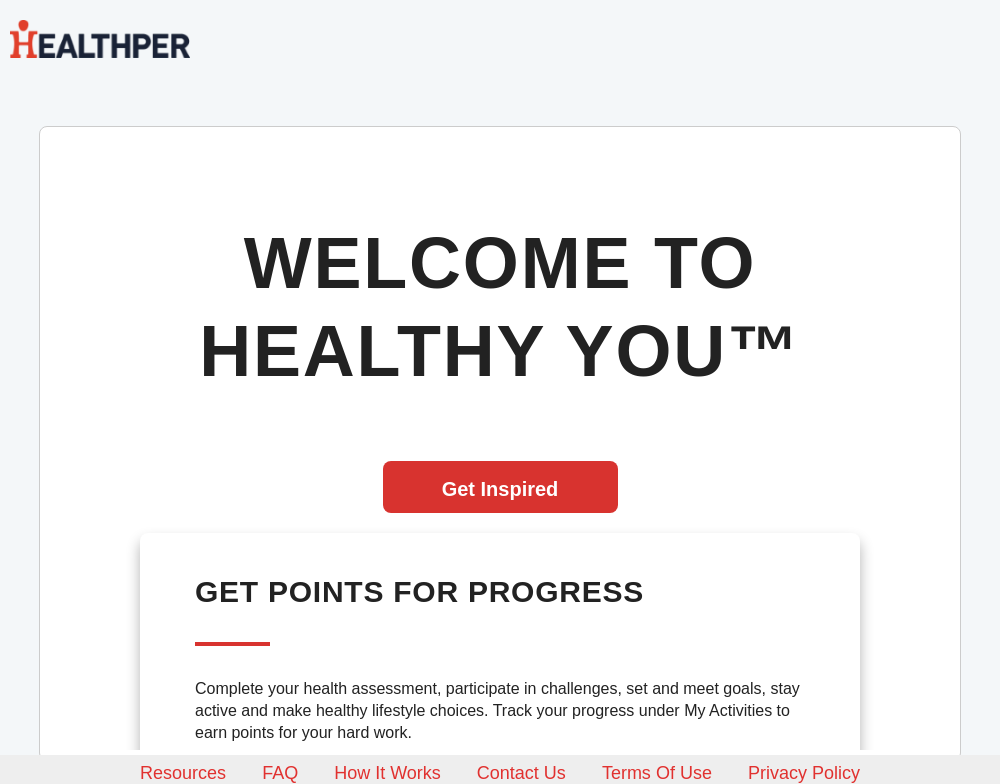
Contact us (521, 773)
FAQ (280, 773)
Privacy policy (804, 773)
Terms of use (657, 773)
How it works (387, 773)
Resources (183, 773)
